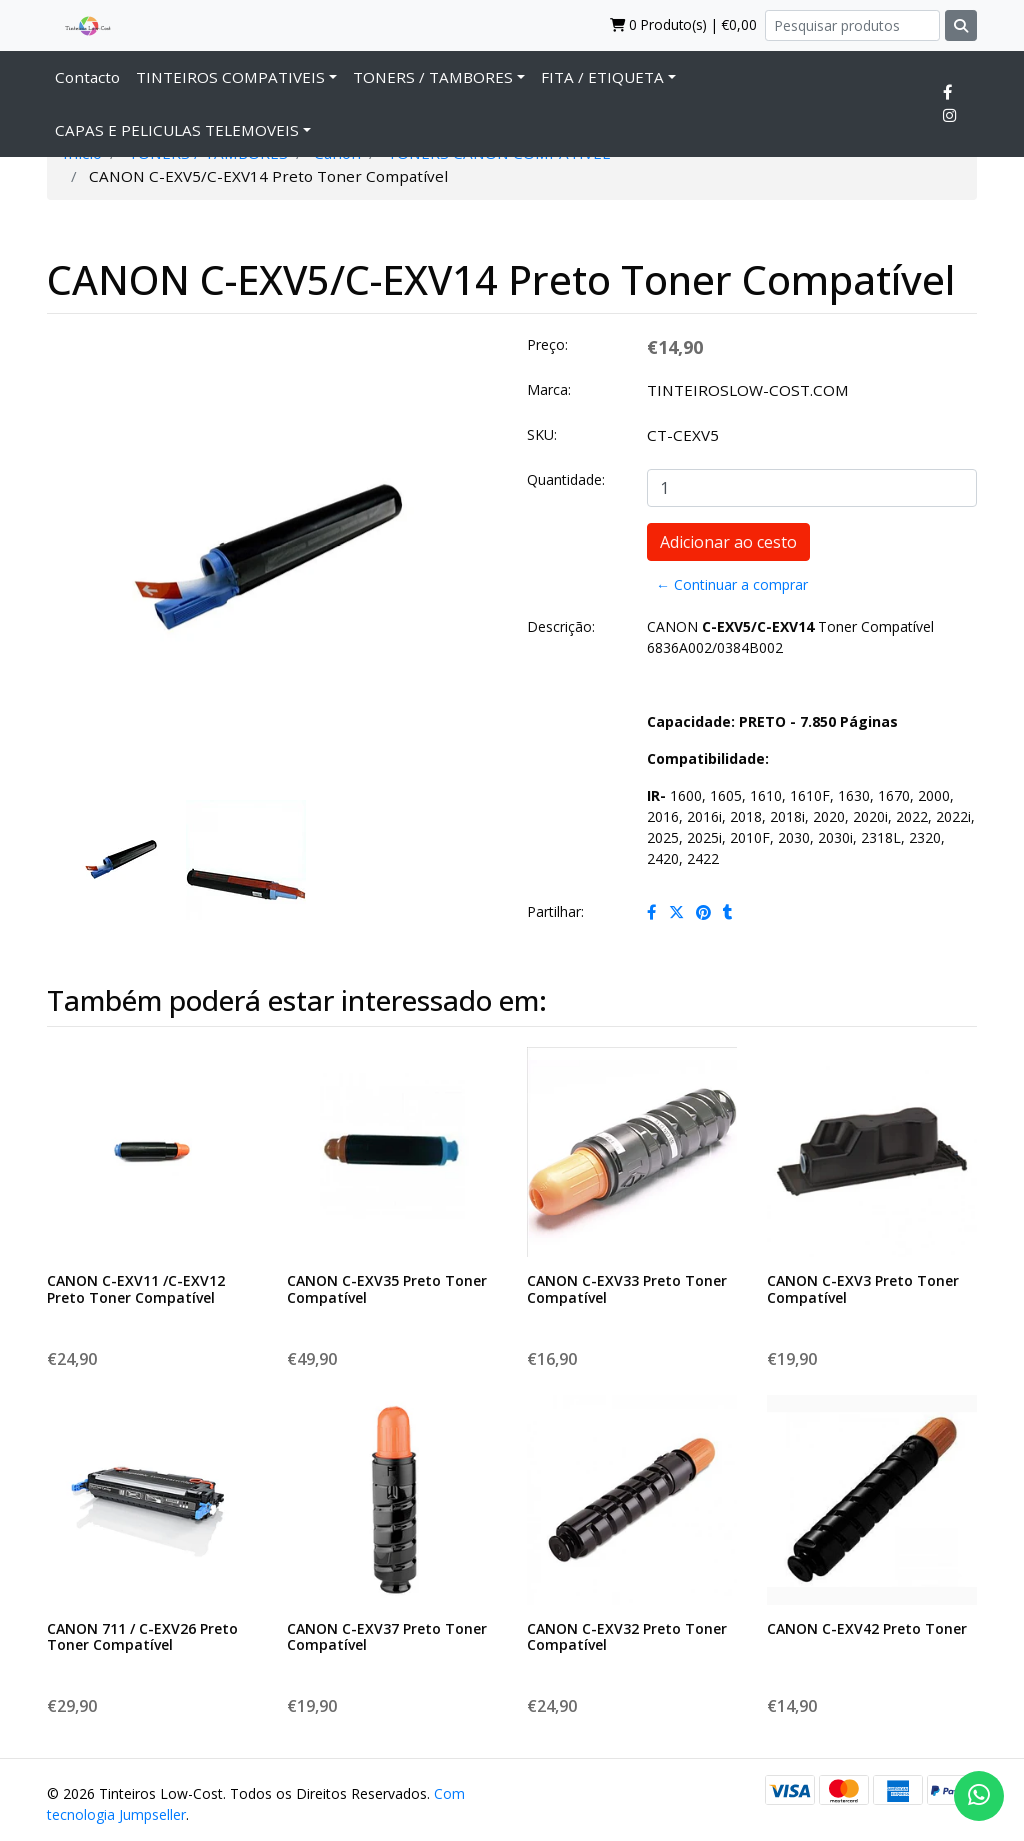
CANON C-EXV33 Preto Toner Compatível (627, 1289)
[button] (68, 627)
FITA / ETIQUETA (602, 77)
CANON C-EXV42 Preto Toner (867, 1628)
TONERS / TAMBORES (433, 77)
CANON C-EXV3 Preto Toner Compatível (863, 1289)
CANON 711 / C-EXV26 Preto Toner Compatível (142, 1637)
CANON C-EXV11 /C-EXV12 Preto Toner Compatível (136, 1289)
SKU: (542, 434)
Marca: (549, 389)
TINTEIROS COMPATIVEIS (230, 77)
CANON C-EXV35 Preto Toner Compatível (387, 1289)
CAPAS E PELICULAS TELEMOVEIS (177, 130)
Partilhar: (555, 911)
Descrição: (561, 626)
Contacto (87, 77)
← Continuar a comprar (732, 584)
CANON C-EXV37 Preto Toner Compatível (387, 1637)
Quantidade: (566, 479)
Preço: (547, 344)
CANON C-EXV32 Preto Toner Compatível (627, 1637)
